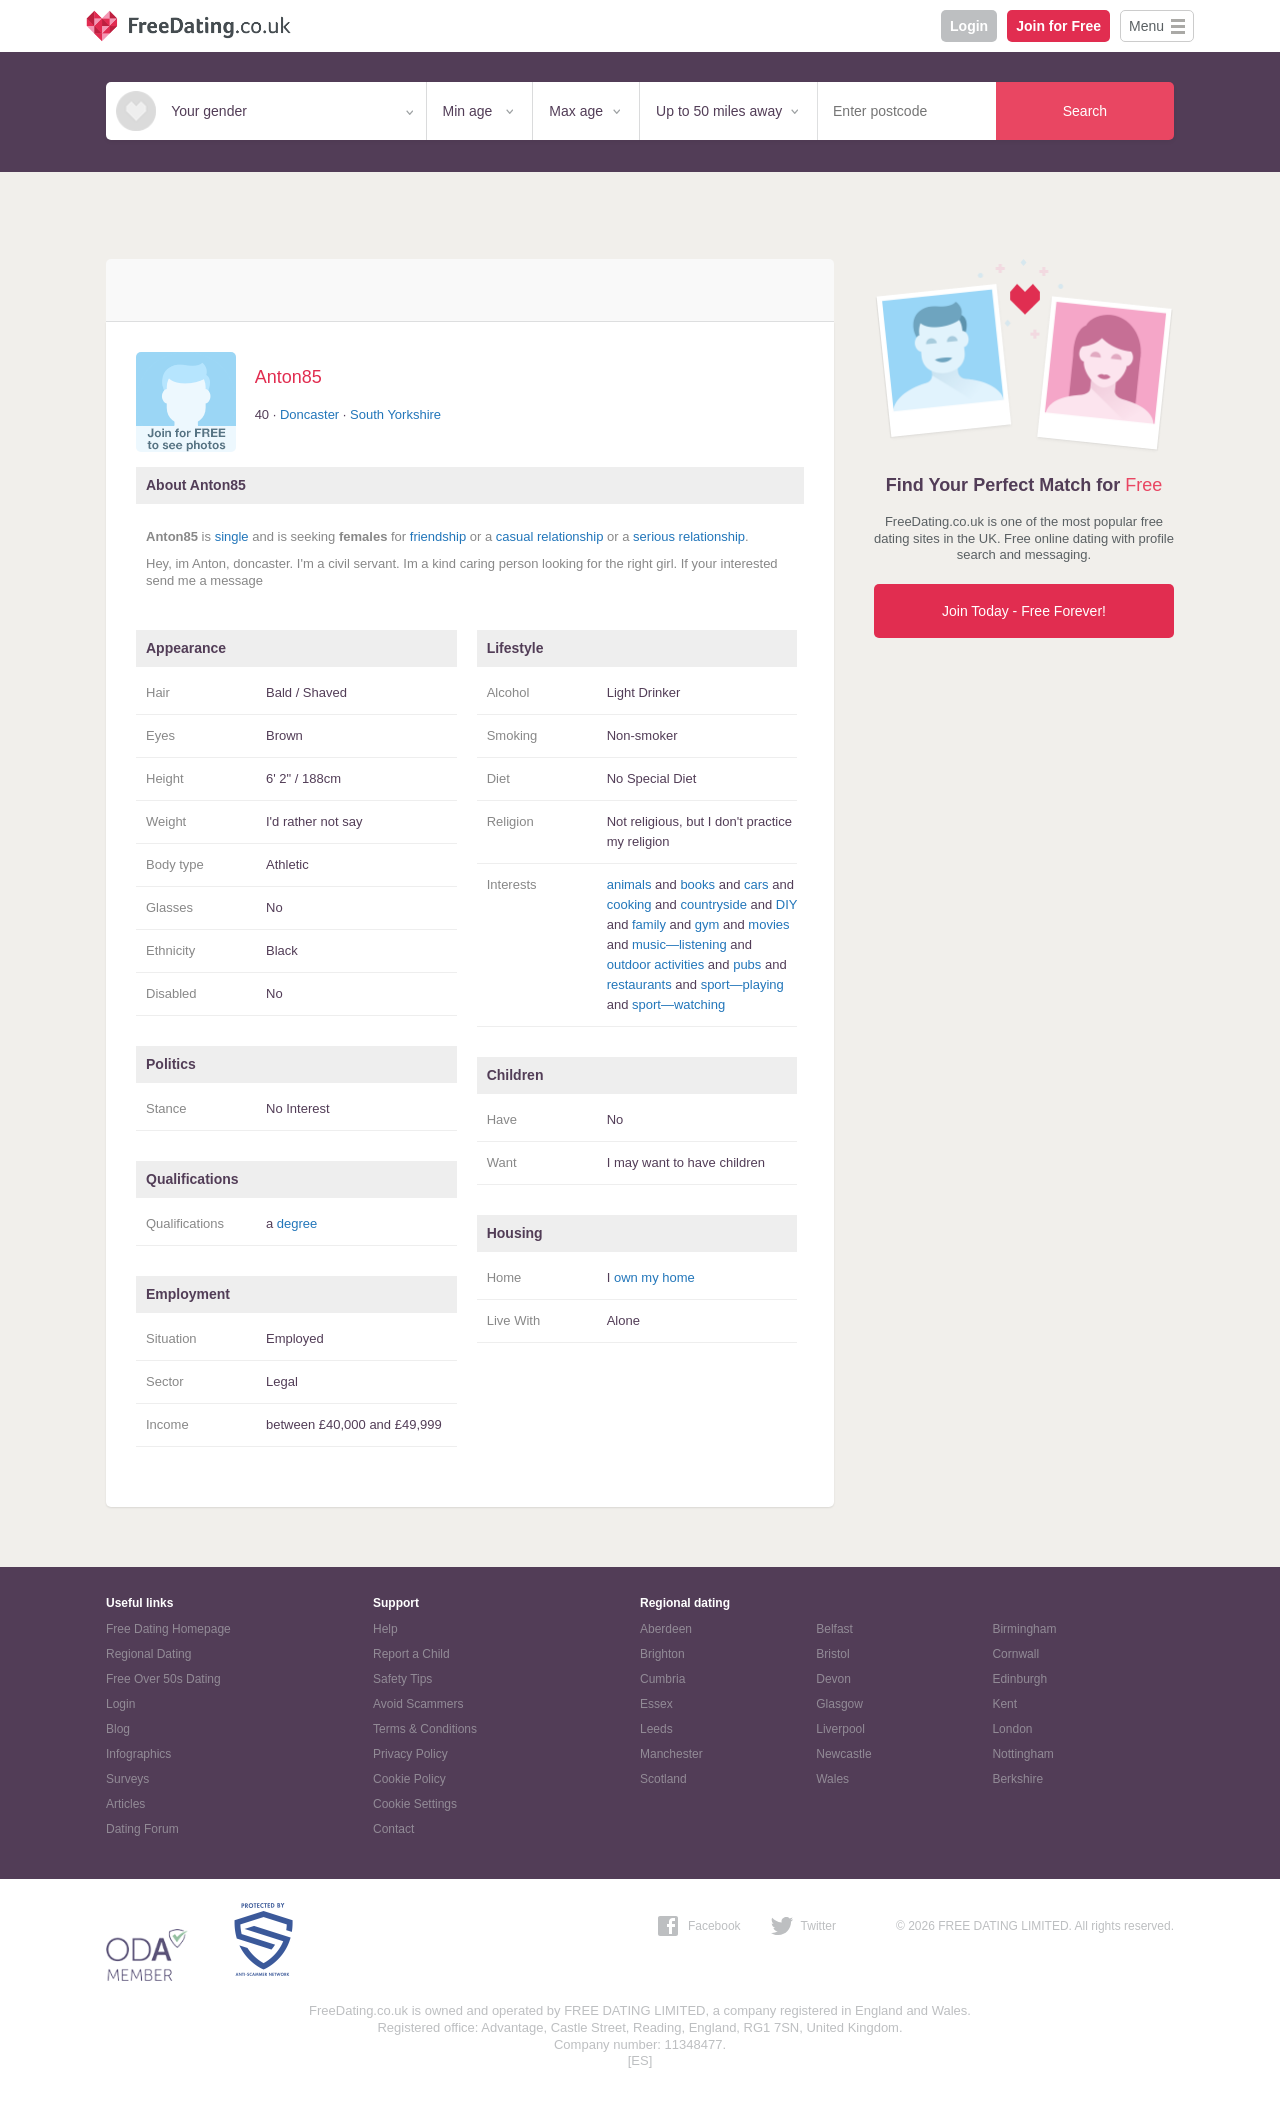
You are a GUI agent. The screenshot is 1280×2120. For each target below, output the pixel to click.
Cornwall (1015, 1654)
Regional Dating (148, 1654)
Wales (832, 1779)
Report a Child (411, 1654)
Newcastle (843, 1754)
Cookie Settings (415, 1804)
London (1012, 1729)
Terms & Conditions (425, 1729)
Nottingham (1022, 1754)
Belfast (834, 1629)
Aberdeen (666, 1629)
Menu (1146, 26)
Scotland (663, 1779)
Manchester (671, 1754)
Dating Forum (142, 1829)
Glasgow (839, 1704)
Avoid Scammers (418, 1704)
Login (969, 26)
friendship (438, 536)
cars (756, 884)
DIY (786, 904)
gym (707, 924)
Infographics (138, 1754)
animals (629, 884)
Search (1085, 111)
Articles (125, 1804)
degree (297, 1223)
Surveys (127, 1779)
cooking (629, 904)
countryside (713, 904)
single (232, 536)
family (649, 924)
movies (768, 924)
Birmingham (1024, 1629)
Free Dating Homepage (168, 1629)
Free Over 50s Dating (163, 1679)
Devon (833, 1679)
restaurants (639, 984)
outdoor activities (656, 964)
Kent (1004, 1704)
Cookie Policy (409, 1779)
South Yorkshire (395, 414)
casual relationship (550, 536)
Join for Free (1058, 26)
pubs (747, 964)
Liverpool (840, 1729)
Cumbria (662, 1679)
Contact (393, 1829)
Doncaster (309, 414)
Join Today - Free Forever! (1024, 611)
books (697, 884)
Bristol (832, 1654)
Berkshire (1017, 1779)
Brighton (662, 1654)
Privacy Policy (410, 1754)
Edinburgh (1019, 1679)
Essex (656, 1704)
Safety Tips (402, 1679)
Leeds (656, 1729)
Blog (118, 1729)
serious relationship (689, 536)
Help (385, 1629)
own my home (654, 1277)
